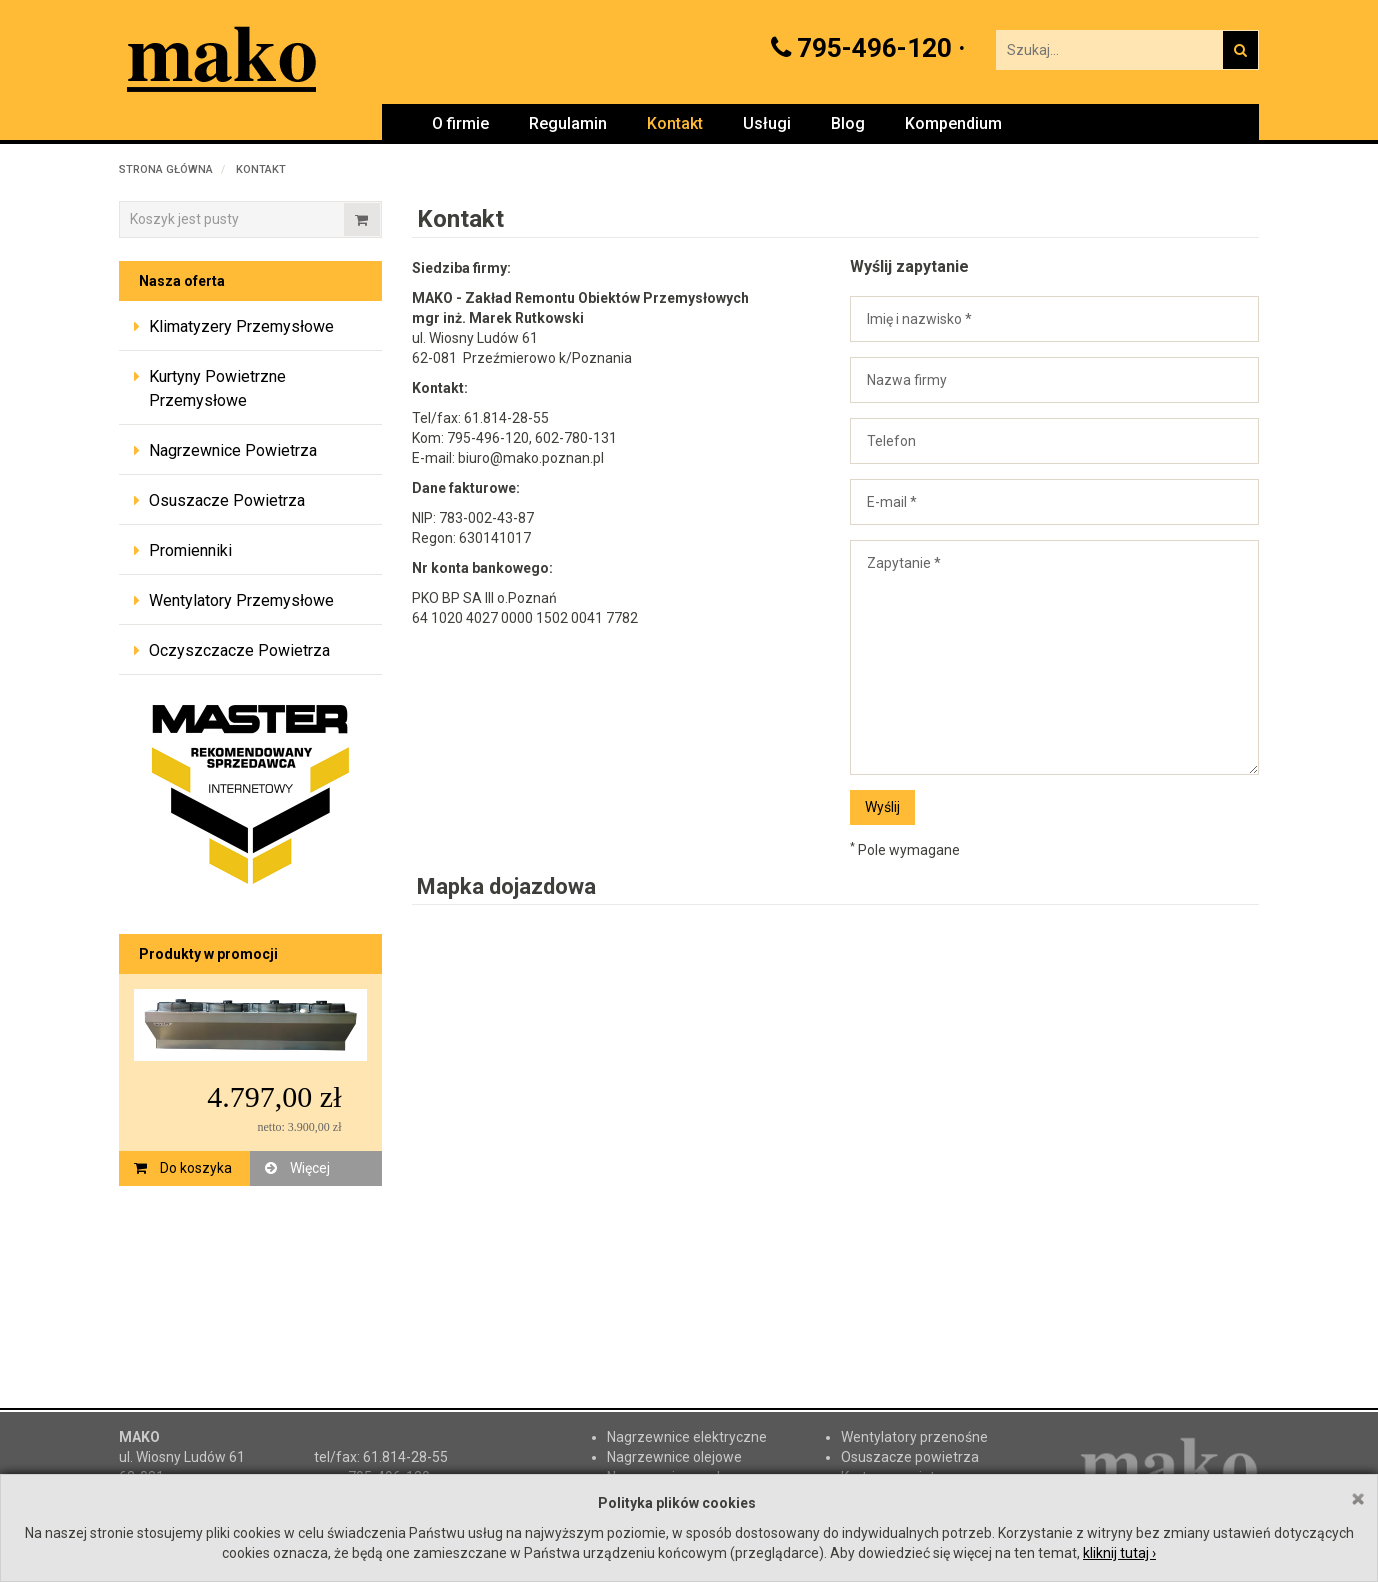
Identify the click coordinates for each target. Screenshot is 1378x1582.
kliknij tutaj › (1119, 1553)
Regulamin (568, 123)
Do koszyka (183, 1168)
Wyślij (882, 807)
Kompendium (953, 123)
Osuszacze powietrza (227, 500)
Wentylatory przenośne (914, 1437)
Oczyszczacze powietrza (239, 650)
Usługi (767, 123)
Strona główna (166, 169)
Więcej (297, 1168)
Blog (848, 123)
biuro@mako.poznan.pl (531, 458)
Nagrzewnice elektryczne (687, 1437)
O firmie (460, 123)
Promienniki (190, 550)
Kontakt (675, 123)
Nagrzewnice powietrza (233, 450)
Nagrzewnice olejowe (674, 1457)
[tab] (250, 328)
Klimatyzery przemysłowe (241, 326)
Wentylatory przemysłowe (241, 600)
